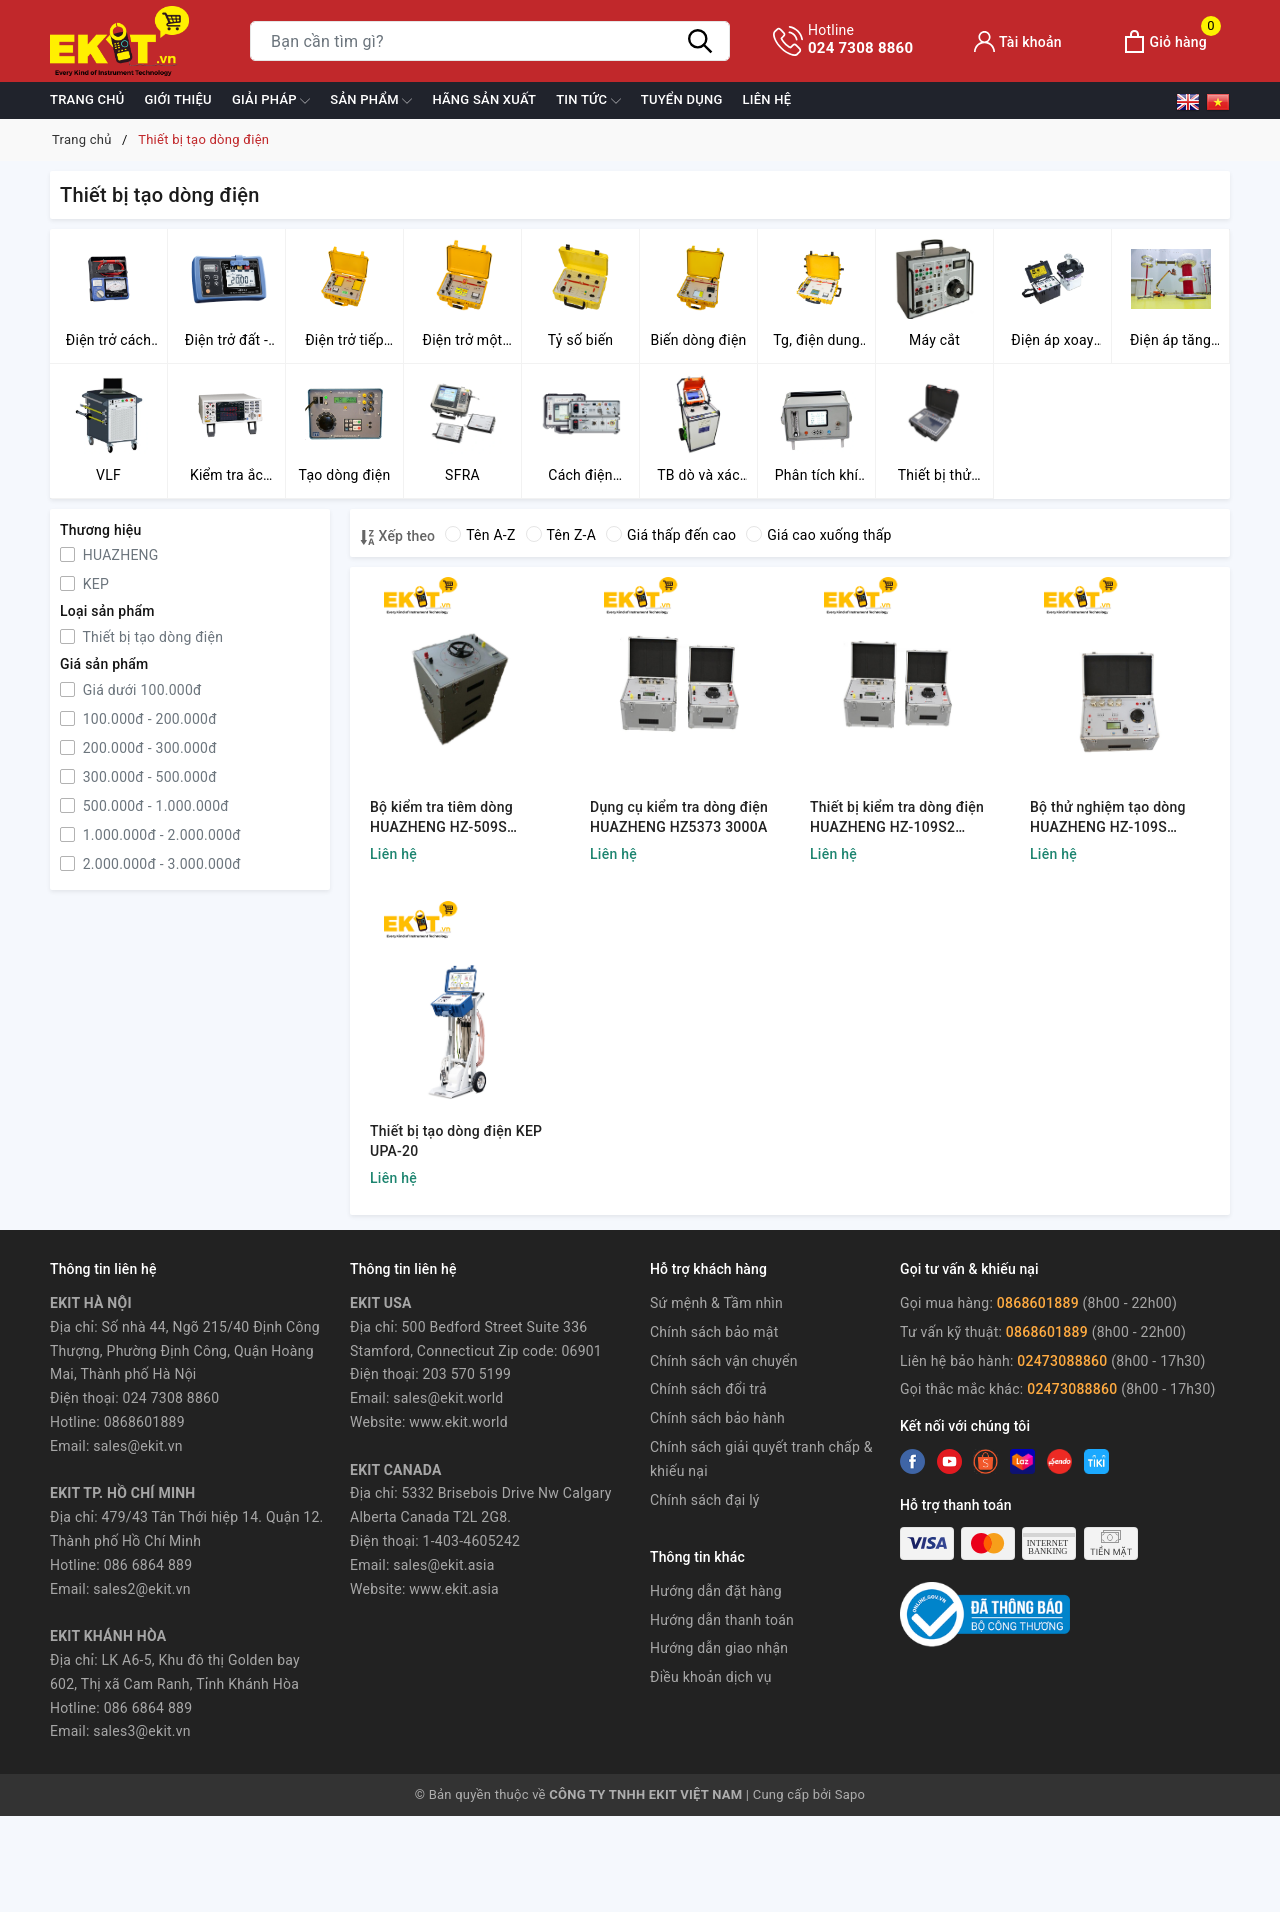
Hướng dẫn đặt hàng (716, 1591)
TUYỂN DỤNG (682, 99)
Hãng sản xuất (484, 99)
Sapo (850, 1794)
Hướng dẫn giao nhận (719, 1648)
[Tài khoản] (1018, 41)
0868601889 (1040, 1303)
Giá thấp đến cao (671, 535)
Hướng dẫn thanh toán (722, 1620)
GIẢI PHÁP (271, 101)
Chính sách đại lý (705, 1500)
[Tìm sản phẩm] (490, 41)
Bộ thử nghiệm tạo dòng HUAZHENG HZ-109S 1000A (1108, 818)
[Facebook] (912, 1461)
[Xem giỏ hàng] (1165, 41)
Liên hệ (767, 99)
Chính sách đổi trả (708, 1389)
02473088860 (1062, 1361)
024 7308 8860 (860, 39)
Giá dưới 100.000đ (140, 690)
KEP (94, 584)
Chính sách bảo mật (714, 1332)
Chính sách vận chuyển (724, 1361)
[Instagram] (1022, 1461)
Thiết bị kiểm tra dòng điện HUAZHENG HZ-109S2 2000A (897, 818)
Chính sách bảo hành (717, 1418)
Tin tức (588, 101)
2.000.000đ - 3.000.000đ (160, 864)
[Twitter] (949, 1461)
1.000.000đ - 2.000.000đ (160, 835)
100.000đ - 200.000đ (148, 719)
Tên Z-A (561, 535)
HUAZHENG (119, 555)
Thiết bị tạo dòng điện (151, 637)
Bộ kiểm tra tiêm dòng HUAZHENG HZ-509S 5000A (441, 818)
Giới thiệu (178, 99)
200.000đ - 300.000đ (148, 748)
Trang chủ (87, 99)
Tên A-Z (480, 535)
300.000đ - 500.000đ (148, 777)
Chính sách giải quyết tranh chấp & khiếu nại (761, 1459)
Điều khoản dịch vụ (711, 1677)
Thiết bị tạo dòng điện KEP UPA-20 (456, 1141)
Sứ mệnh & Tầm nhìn (716, 1303)
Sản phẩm (371, 101)
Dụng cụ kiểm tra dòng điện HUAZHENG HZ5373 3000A (679, 817)
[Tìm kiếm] (700, 41)
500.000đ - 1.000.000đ (154, 806)
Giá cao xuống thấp (818, 535)
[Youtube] (985, 1461)
